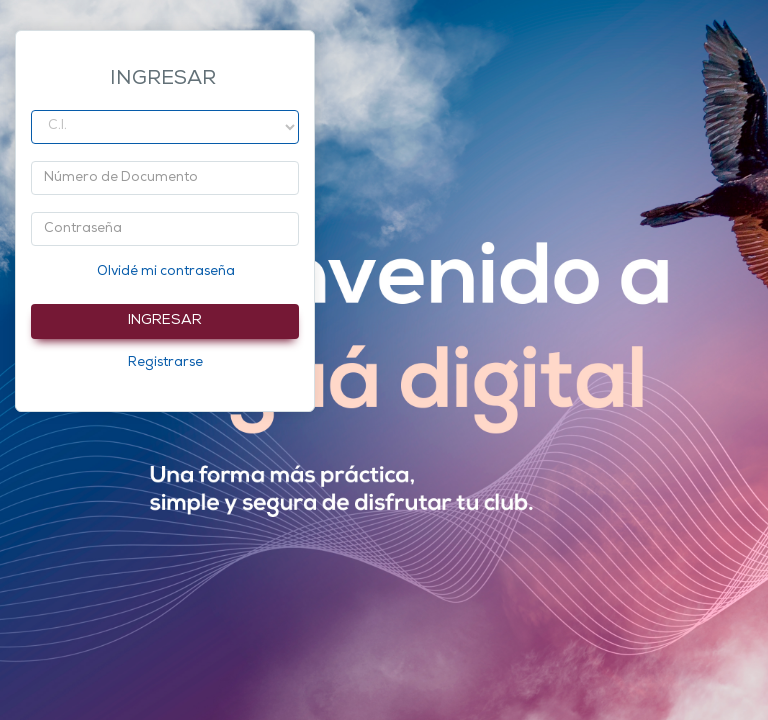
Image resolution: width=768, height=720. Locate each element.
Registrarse (165, 363)
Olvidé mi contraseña (166, 272)
